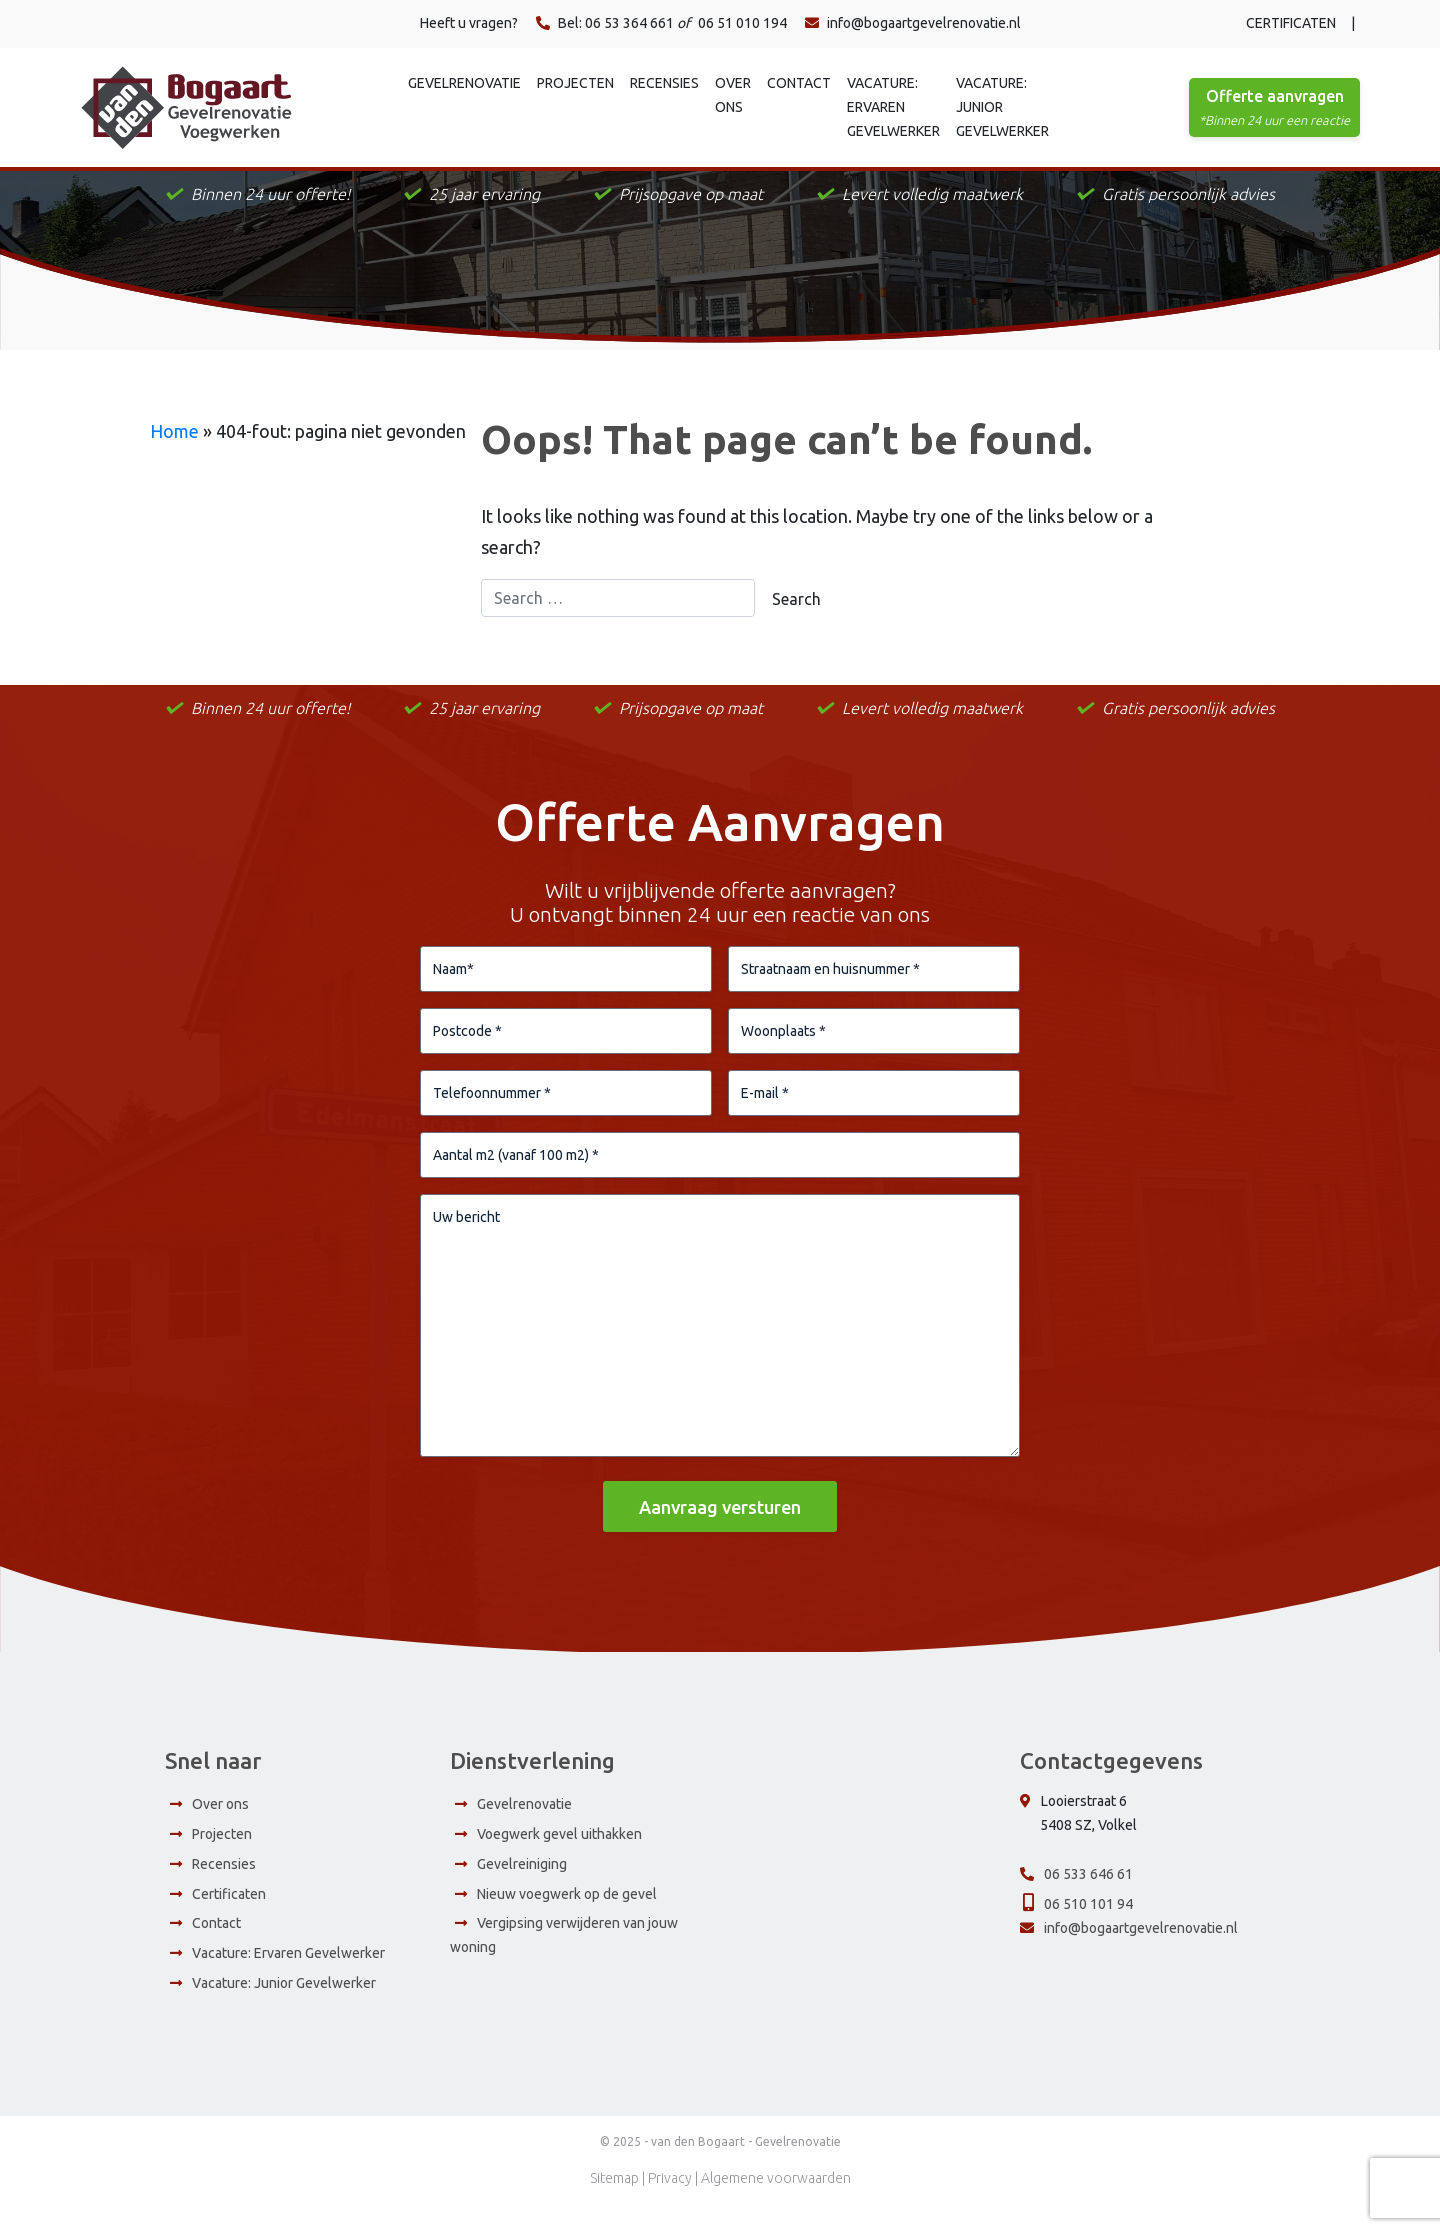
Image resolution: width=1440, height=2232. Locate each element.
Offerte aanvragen (1274, 109)
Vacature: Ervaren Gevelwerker (893, 107)
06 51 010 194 (742, 23)
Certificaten (1291, 23)
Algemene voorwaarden (776, 2203)
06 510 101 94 (1088, 1928)
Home (174, 431)
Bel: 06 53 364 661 (605, 23)
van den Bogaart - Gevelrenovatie (746, 2166)
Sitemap (614, 2203)
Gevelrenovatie (464, 83)
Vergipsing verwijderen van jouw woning (564, 1960)
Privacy (670, 2203)
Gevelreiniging (522, 1889)
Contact (799, 83)
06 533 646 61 (1088, 1899)
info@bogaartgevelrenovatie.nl (913, 23)
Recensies (664, 83)
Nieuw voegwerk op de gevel (567, 1918)
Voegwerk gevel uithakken (559, 1859)
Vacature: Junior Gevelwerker (1002, 107)
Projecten (575, 83)
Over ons (733, 95)
